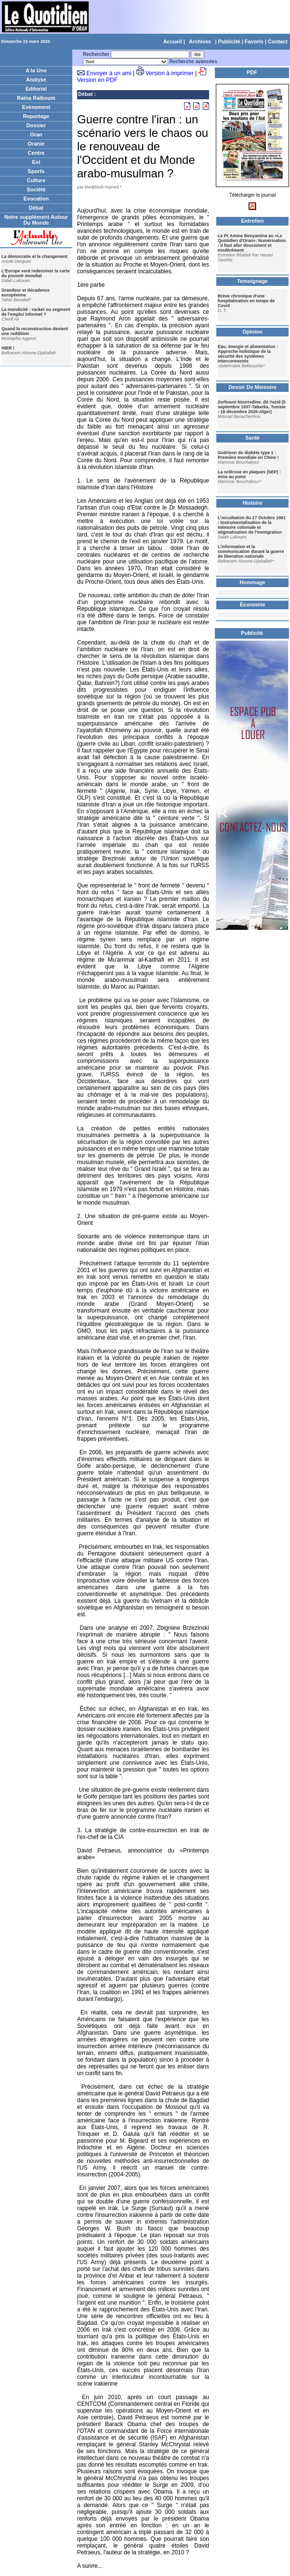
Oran (36, 134)
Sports (36, 171)
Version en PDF (97, 80)
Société (35, 189)
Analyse (36, 79)
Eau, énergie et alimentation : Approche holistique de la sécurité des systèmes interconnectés (248, 353)
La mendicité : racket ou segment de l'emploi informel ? (35, 312)
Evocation (36, 198)
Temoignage (252, 281)
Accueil (172, 41)
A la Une (36, 70)
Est (36, 162)
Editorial (36, 89)
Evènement (36, 107)
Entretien (252, 221)
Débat (36, 208)
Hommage (252, 582)
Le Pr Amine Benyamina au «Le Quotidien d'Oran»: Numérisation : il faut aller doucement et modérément (252, 243)
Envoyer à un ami (108, 73)
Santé (252, 438)
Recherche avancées (193, 61)
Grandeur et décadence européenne (25, 292)
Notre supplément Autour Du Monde (36, 220)
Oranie (36, 144)
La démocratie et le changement (34, 256)
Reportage (36, 116)
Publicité (229, 41)
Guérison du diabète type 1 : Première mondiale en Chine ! (248, 455)
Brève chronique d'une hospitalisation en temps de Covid (246, 301)
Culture (36, 180)
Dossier (36, 125)
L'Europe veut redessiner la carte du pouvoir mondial (35, 273)
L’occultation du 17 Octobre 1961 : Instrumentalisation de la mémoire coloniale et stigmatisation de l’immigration (252, 525)
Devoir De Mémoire (252, 387)
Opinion (252, 332)
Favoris (254, 41)
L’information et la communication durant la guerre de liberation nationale (251, 551)
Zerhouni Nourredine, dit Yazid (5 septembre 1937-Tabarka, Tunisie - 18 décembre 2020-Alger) (252, 407)
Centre (36, 153)
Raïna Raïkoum (36, 98)
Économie (252, 604)
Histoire (253, 503)
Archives (200, 41)
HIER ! (7, 348)
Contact (278, 41)
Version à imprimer (169, 73)
